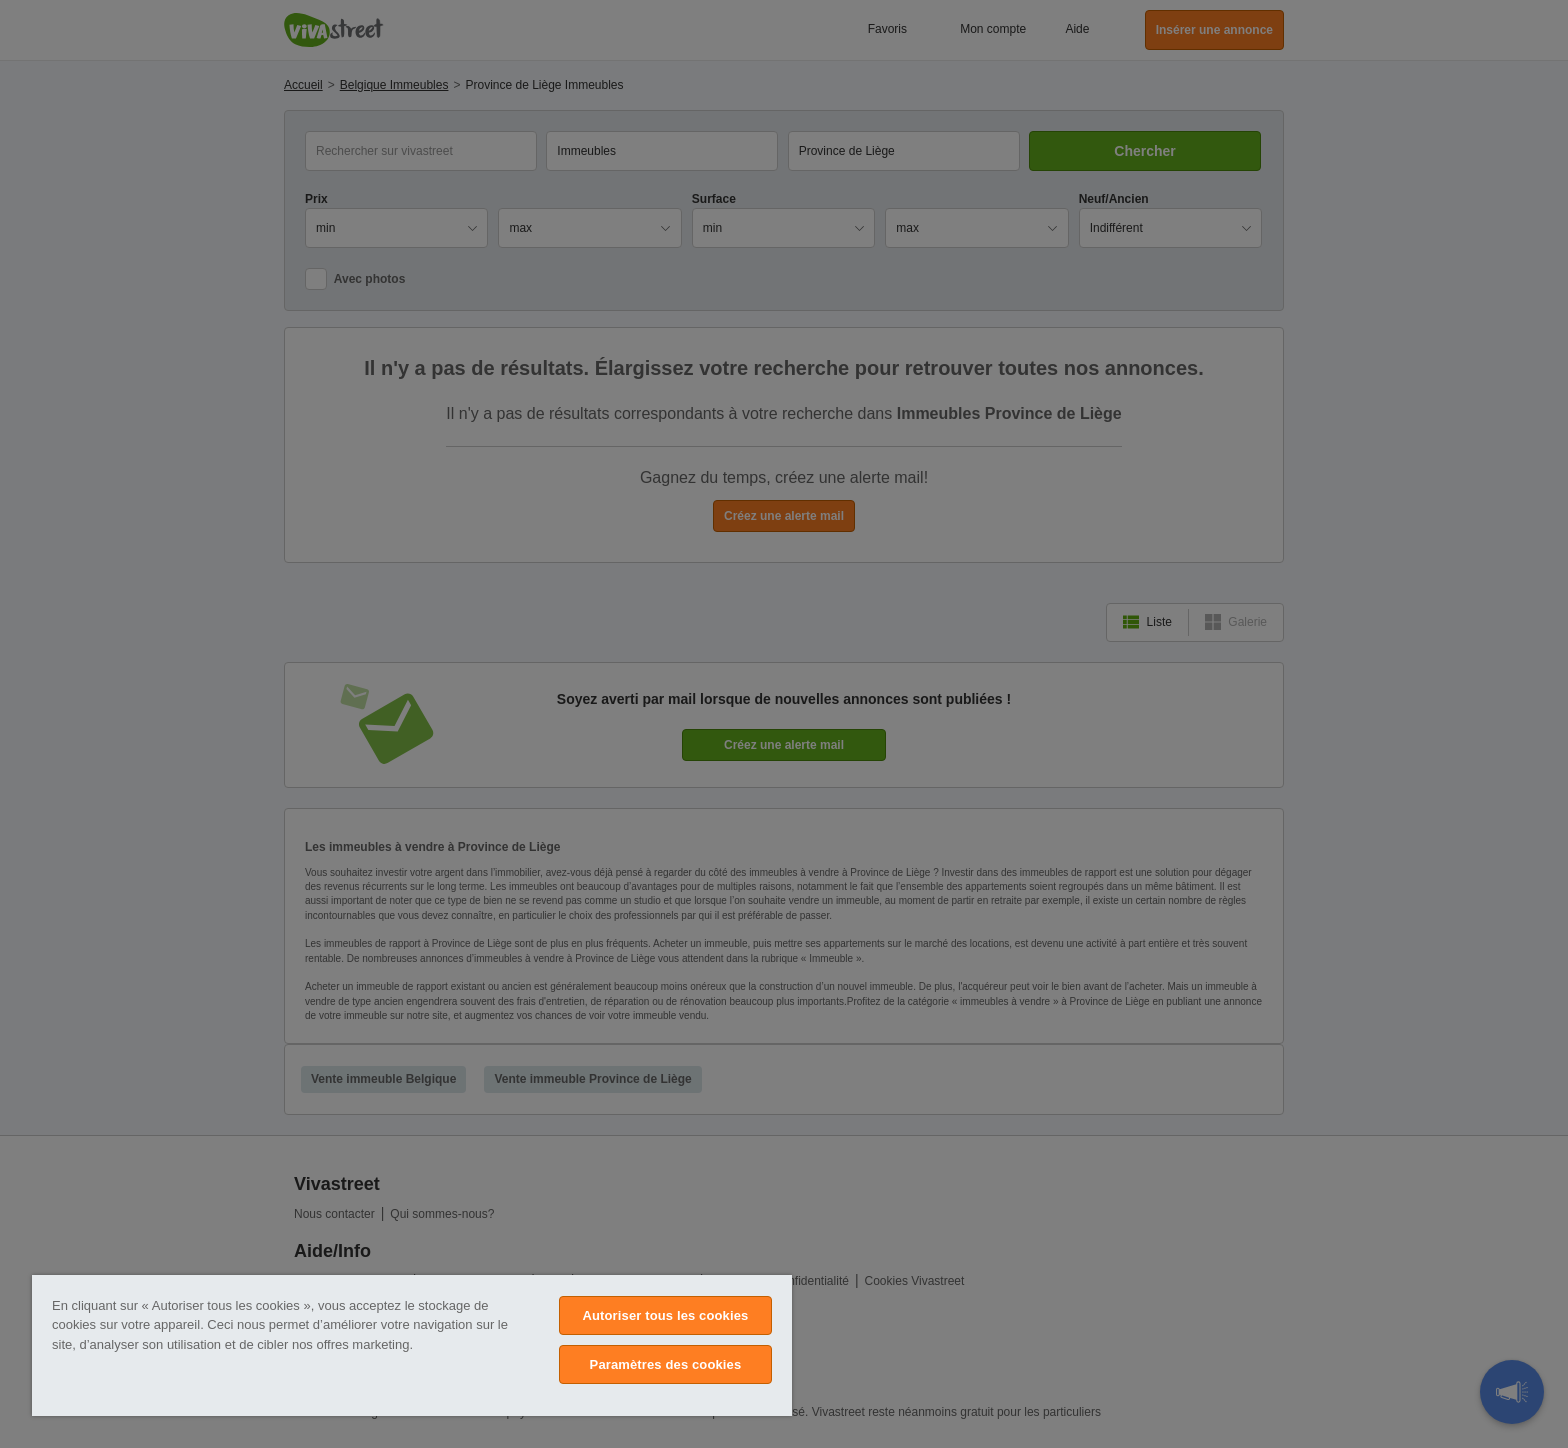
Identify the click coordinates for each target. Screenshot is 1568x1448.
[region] (412, 1345)
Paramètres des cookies (666, 1364)
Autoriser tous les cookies (665, 1315)
